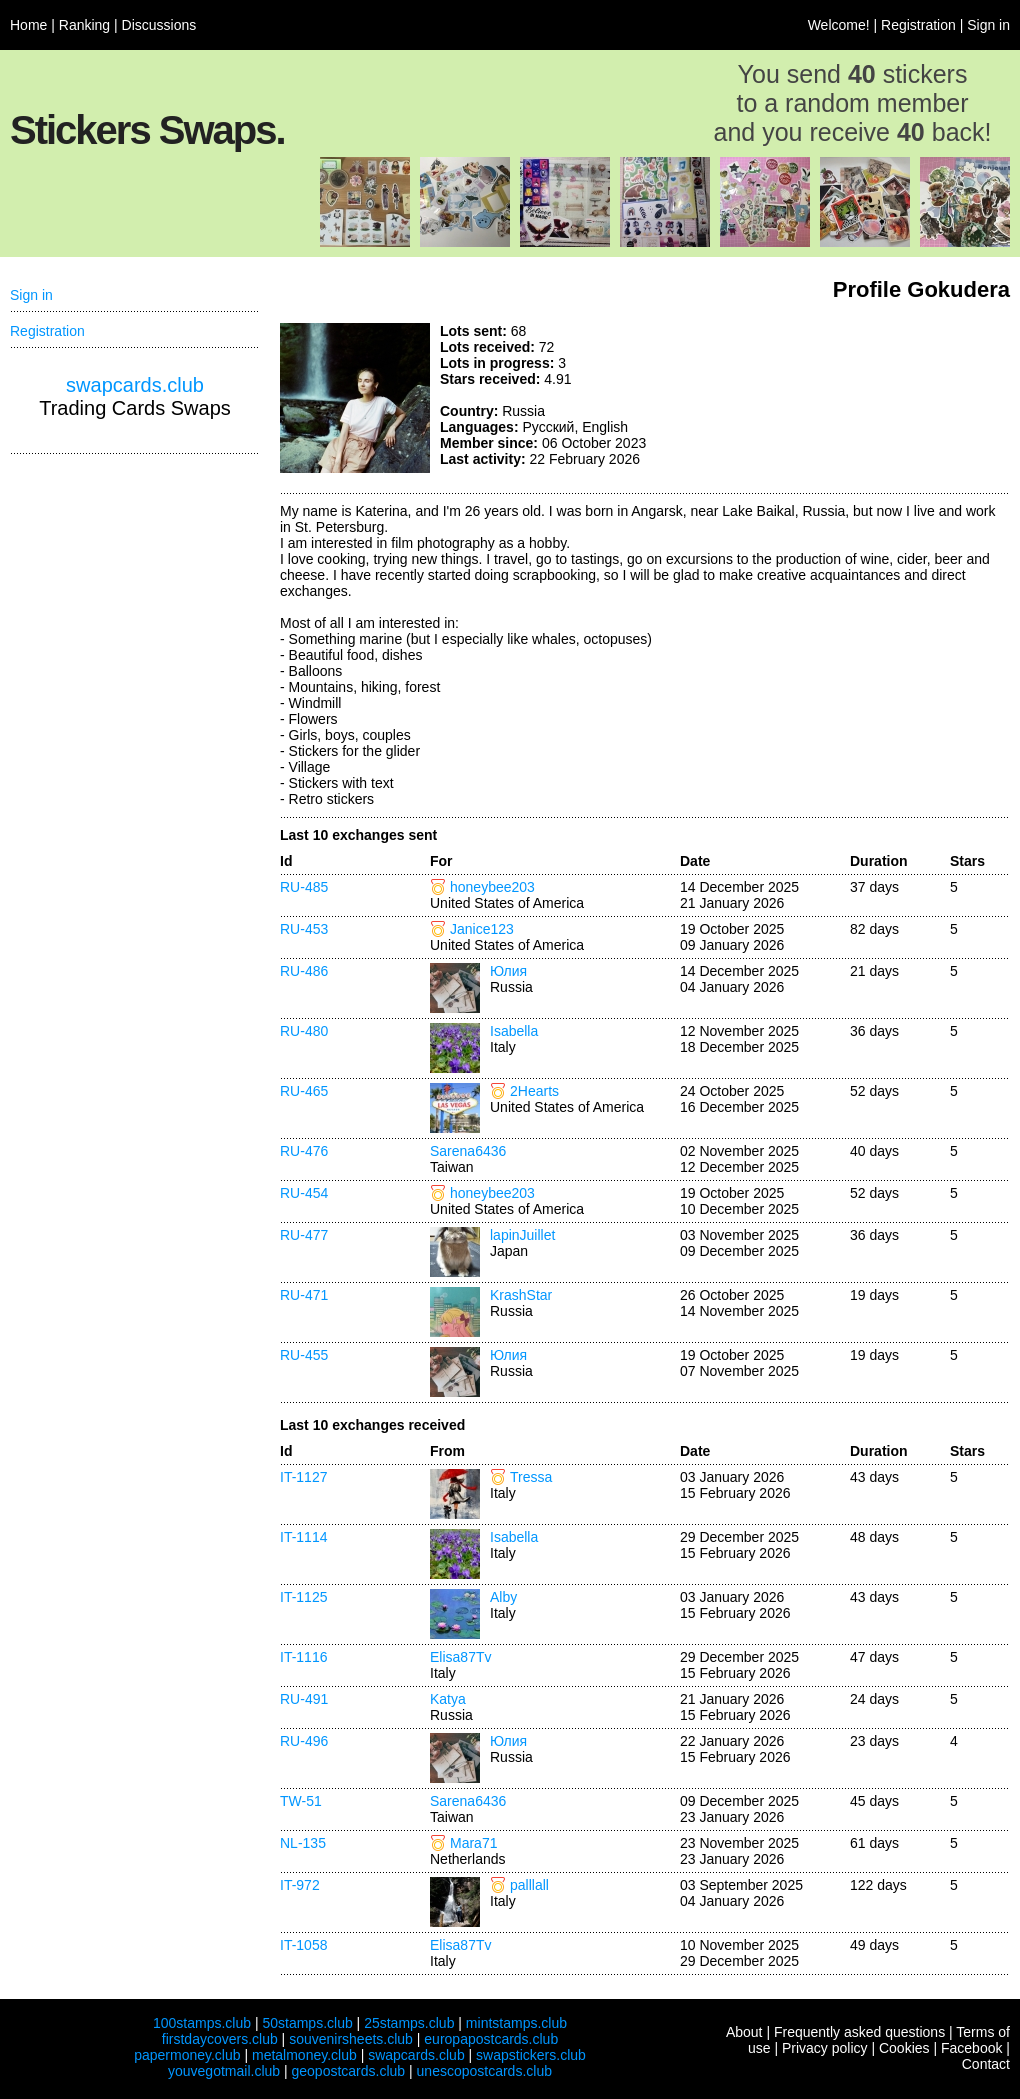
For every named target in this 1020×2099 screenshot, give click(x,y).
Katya (448, 1699)
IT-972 (300, 1885)
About (744, 2032)
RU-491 (304, 1699)
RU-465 (304, 1091)
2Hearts (534, 1091)
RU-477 (304, 1235)
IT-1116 (303, 1657)
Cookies (904, 2048)
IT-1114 (303, 1537)
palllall (529, 1885)
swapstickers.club (531, 2055)
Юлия (508, 971)
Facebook (971, 2048)
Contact (986, 2064)
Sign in (988, 25)
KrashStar (521, 1295)
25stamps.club (409, 2023)
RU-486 (304, 971)
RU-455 (304, 1355)
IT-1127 (303, 1477)
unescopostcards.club (484, 2071)
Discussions (159, 25)
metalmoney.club (304, 2055)
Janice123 (482, 929)
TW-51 (301, 1801)
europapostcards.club (491, 2039)
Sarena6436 (468, 1151)
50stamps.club (307, 2023)
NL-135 (303, 1843)
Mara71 (473, 1843)
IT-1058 (303, 1945)
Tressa (531, 1477)
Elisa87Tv (460, 1657)
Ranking (84, 25)
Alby (503, 1597)
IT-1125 (303, 1597)
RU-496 (304, 1741)
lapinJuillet (522, 1235)
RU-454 (304, 1193)
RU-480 (304, 1031)
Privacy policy (825, 2048)
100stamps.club (202, 2023)
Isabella (514, 1031)
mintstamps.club (516, 2023)
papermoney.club (187, 2055)
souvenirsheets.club (351, 2039)
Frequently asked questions (859, 2032)
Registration (918, 25)
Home (28, 25)
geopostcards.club (349, 2071)
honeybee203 (492, 887)
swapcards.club (135, 385)
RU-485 (304, 887)
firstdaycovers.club (220, 2039)
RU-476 (304, 1151)
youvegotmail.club (224, 2071)
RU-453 (304, 929)
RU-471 (304, 1295)
